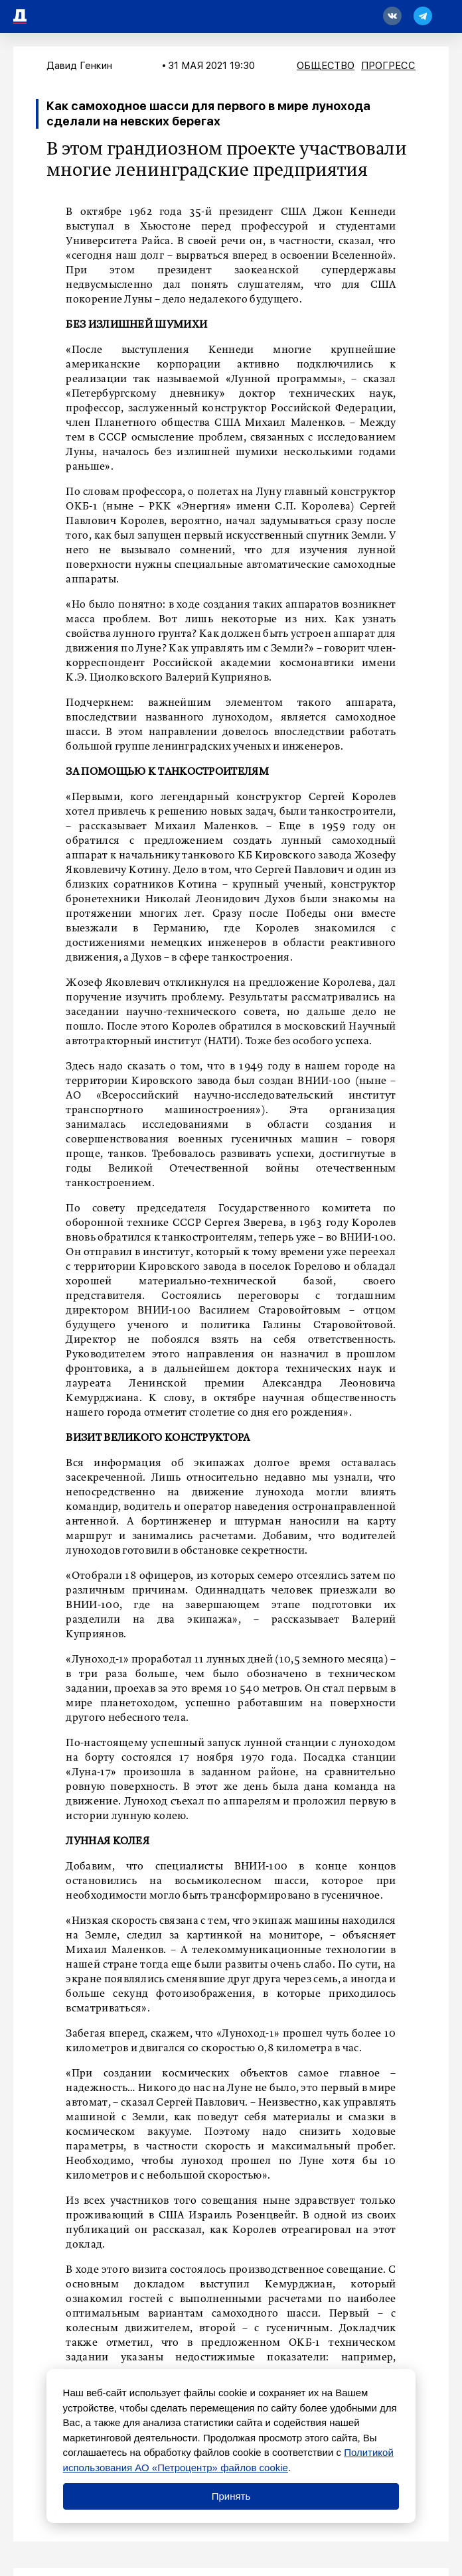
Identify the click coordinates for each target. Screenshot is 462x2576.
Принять (231, 2496)
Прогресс (388, 66)
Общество (325, 66)
